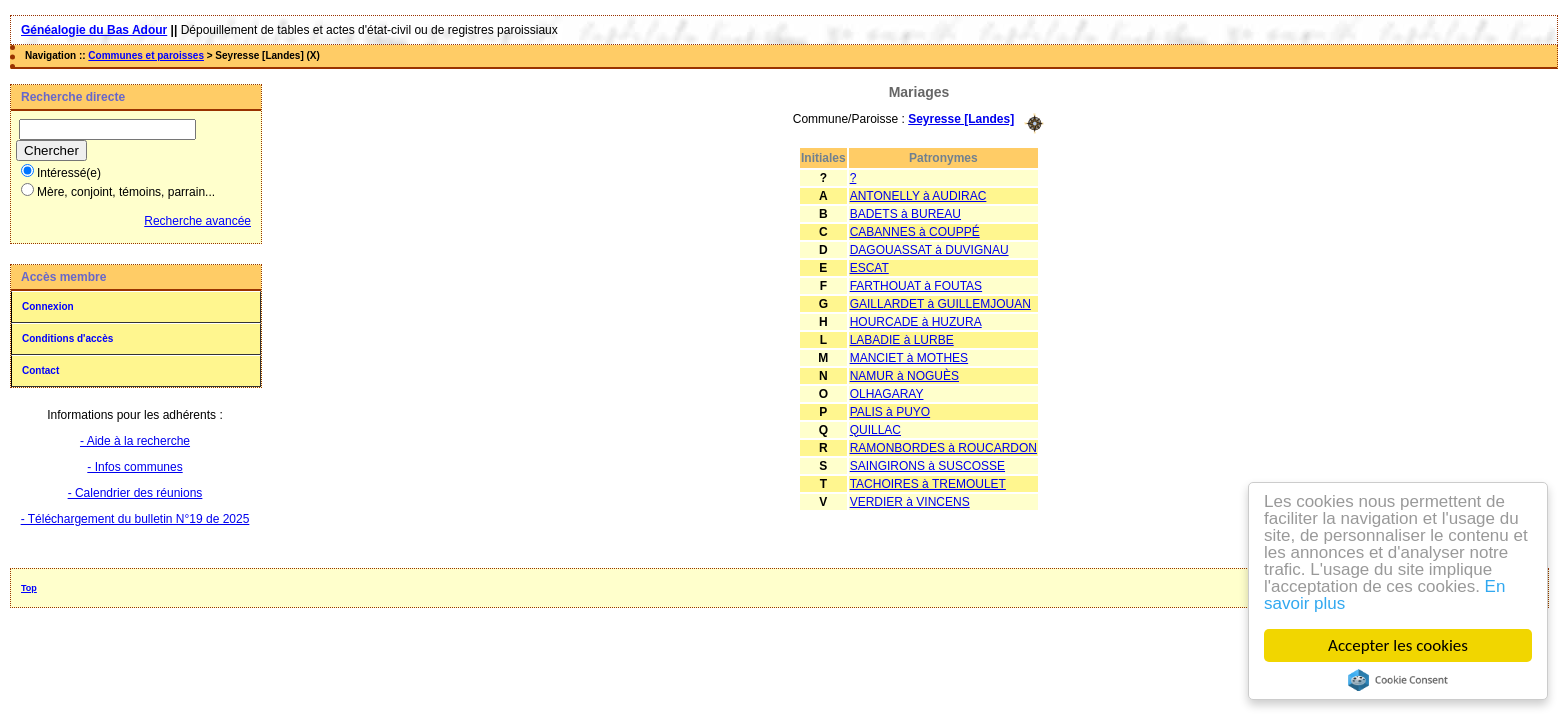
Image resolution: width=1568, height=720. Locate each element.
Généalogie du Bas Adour (94, 30)
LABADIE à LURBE (902, 340)
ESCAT (869, 268)
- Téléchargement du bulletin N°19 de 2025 (135, 519)
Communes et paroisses (146, 55)
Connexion (48, 306)
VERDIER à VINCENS (910, 502)
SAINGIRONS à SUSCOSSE (927, 466)
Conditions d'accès (67, 338)
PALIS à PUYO (890, 412)
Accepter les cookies (1398, 645)
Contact (40, 370)
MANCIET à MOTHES (909, 358)
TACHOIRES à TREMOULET (928, 484)
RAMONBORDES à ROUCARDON (943, 448)
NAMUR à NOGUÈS (904, 376)
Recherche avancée (197, 221)
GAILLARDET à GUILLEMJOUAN (940, 304)
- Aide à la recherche (135, 441)
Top (29, 588)
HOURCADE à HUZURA (916, 322)
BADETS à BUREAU (905, 214)
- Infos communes (134, 467)
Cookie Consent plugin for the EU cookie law (1398, 680)
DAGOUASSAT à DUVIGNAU (929, 250)
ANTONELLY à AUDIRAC (918, 196)
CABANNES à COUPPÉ (915, 232)
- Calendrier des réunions (135, 493)
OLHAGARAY (887, 394)
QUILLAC (875, 430)
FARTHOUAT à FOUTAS (916, 286)
